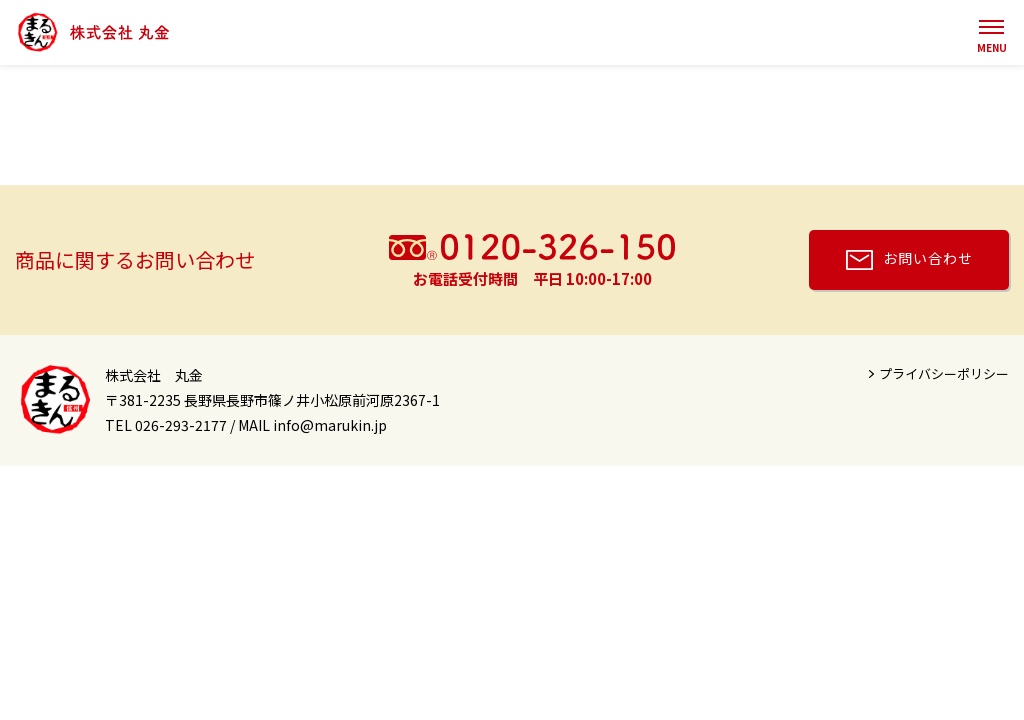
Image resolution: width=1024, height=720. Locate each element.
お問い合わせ (928, 258)
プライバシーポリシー (944, 373)
